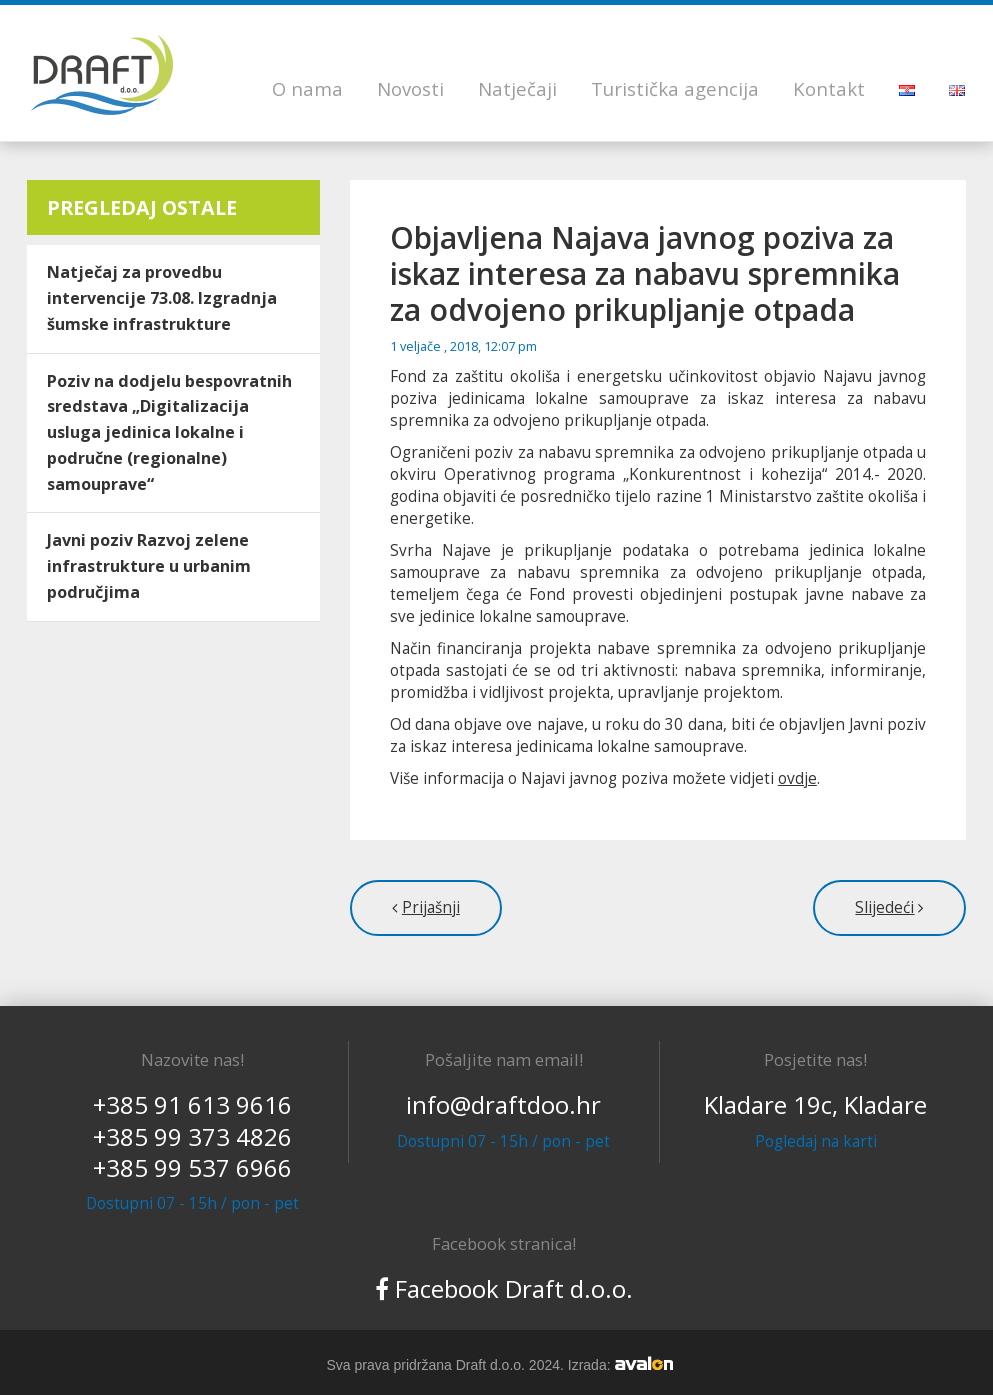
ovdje (797, 778)
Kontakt (829, 88)
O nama (307, 88)
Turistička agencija (675, 88)
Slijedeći (884, 907)
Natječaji (517, 88)
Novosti (410, 88)
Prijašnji (431, 907)
